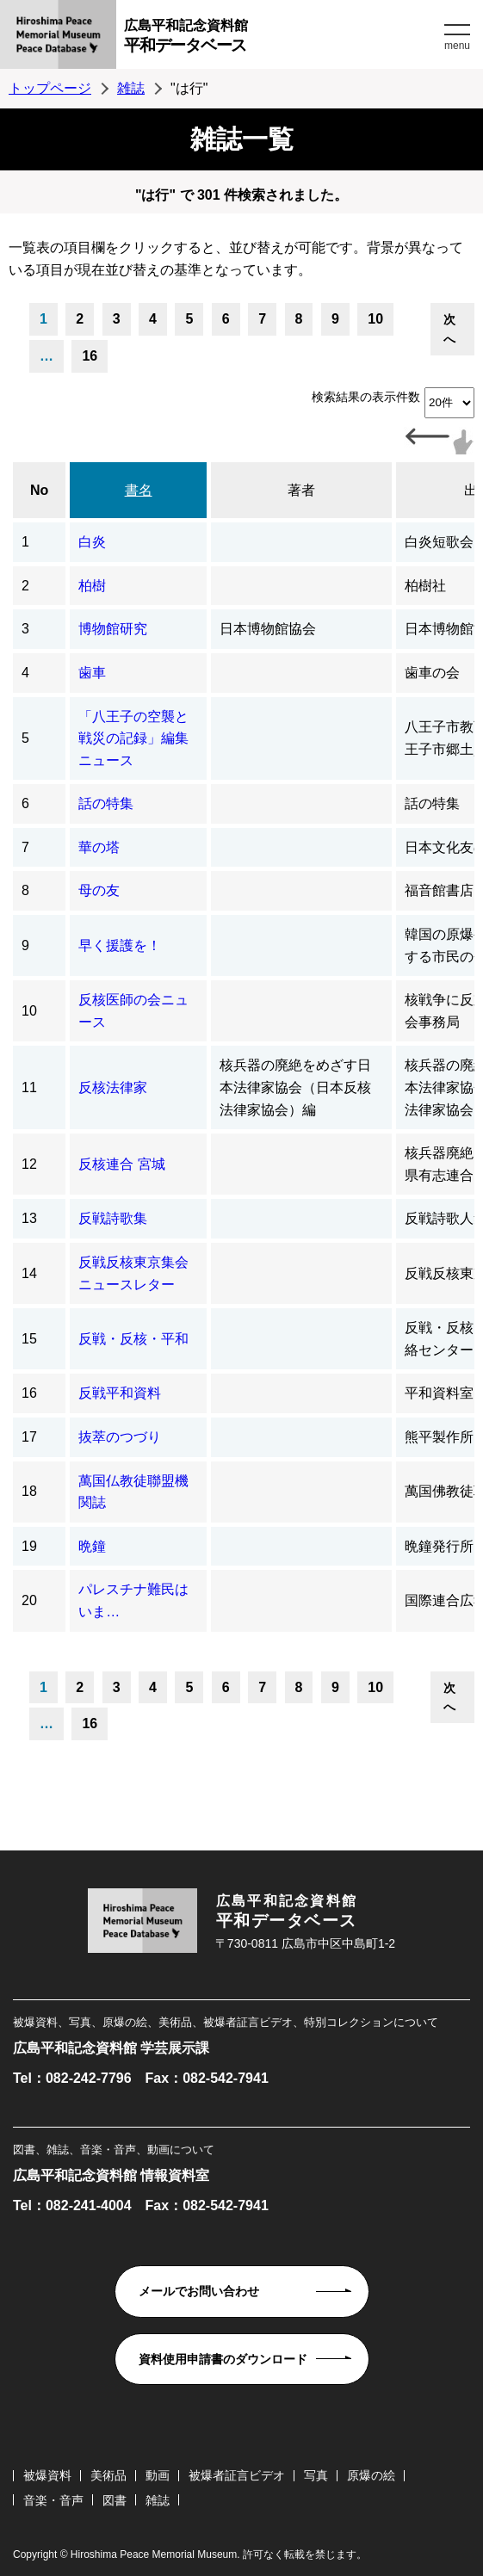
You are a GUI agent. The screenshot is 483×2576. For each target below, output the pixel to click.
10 (375, 319)
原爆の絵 (371, 2475)
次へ (449, 328)
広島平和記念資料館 (282, 38)
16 (89, 356)
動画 (158, 2475)
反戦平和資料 (119, 1393)
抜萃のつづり (119, 1437)
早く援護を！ (119, 945)
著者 (301, 490)
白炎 (92, 541)
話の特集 (105, 803)
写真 (316, 2475)
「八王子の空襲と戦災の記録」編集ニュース (133, 738)
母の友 (99, 890)
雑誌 (131, 88)
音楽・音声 (53, 2500)
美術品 (108, 2475)
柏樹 (92, 585)
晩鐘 (92, 1546)
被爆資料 (47, 2475)
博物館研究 (112, 628)
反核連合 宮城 (121, 1164)
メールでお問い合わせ (199, 2291)
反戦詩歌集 (112, 1218)
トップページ (50, 88)
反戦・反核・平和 (133, 1338)
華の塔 (99, 847)
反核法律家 (112, 1087)
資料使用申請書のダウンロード (223, 2359)
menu (457, 46)
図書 (114, 2500)
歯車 (92, 672)
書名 (138, 490)
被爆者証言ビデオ (237, 2475)
